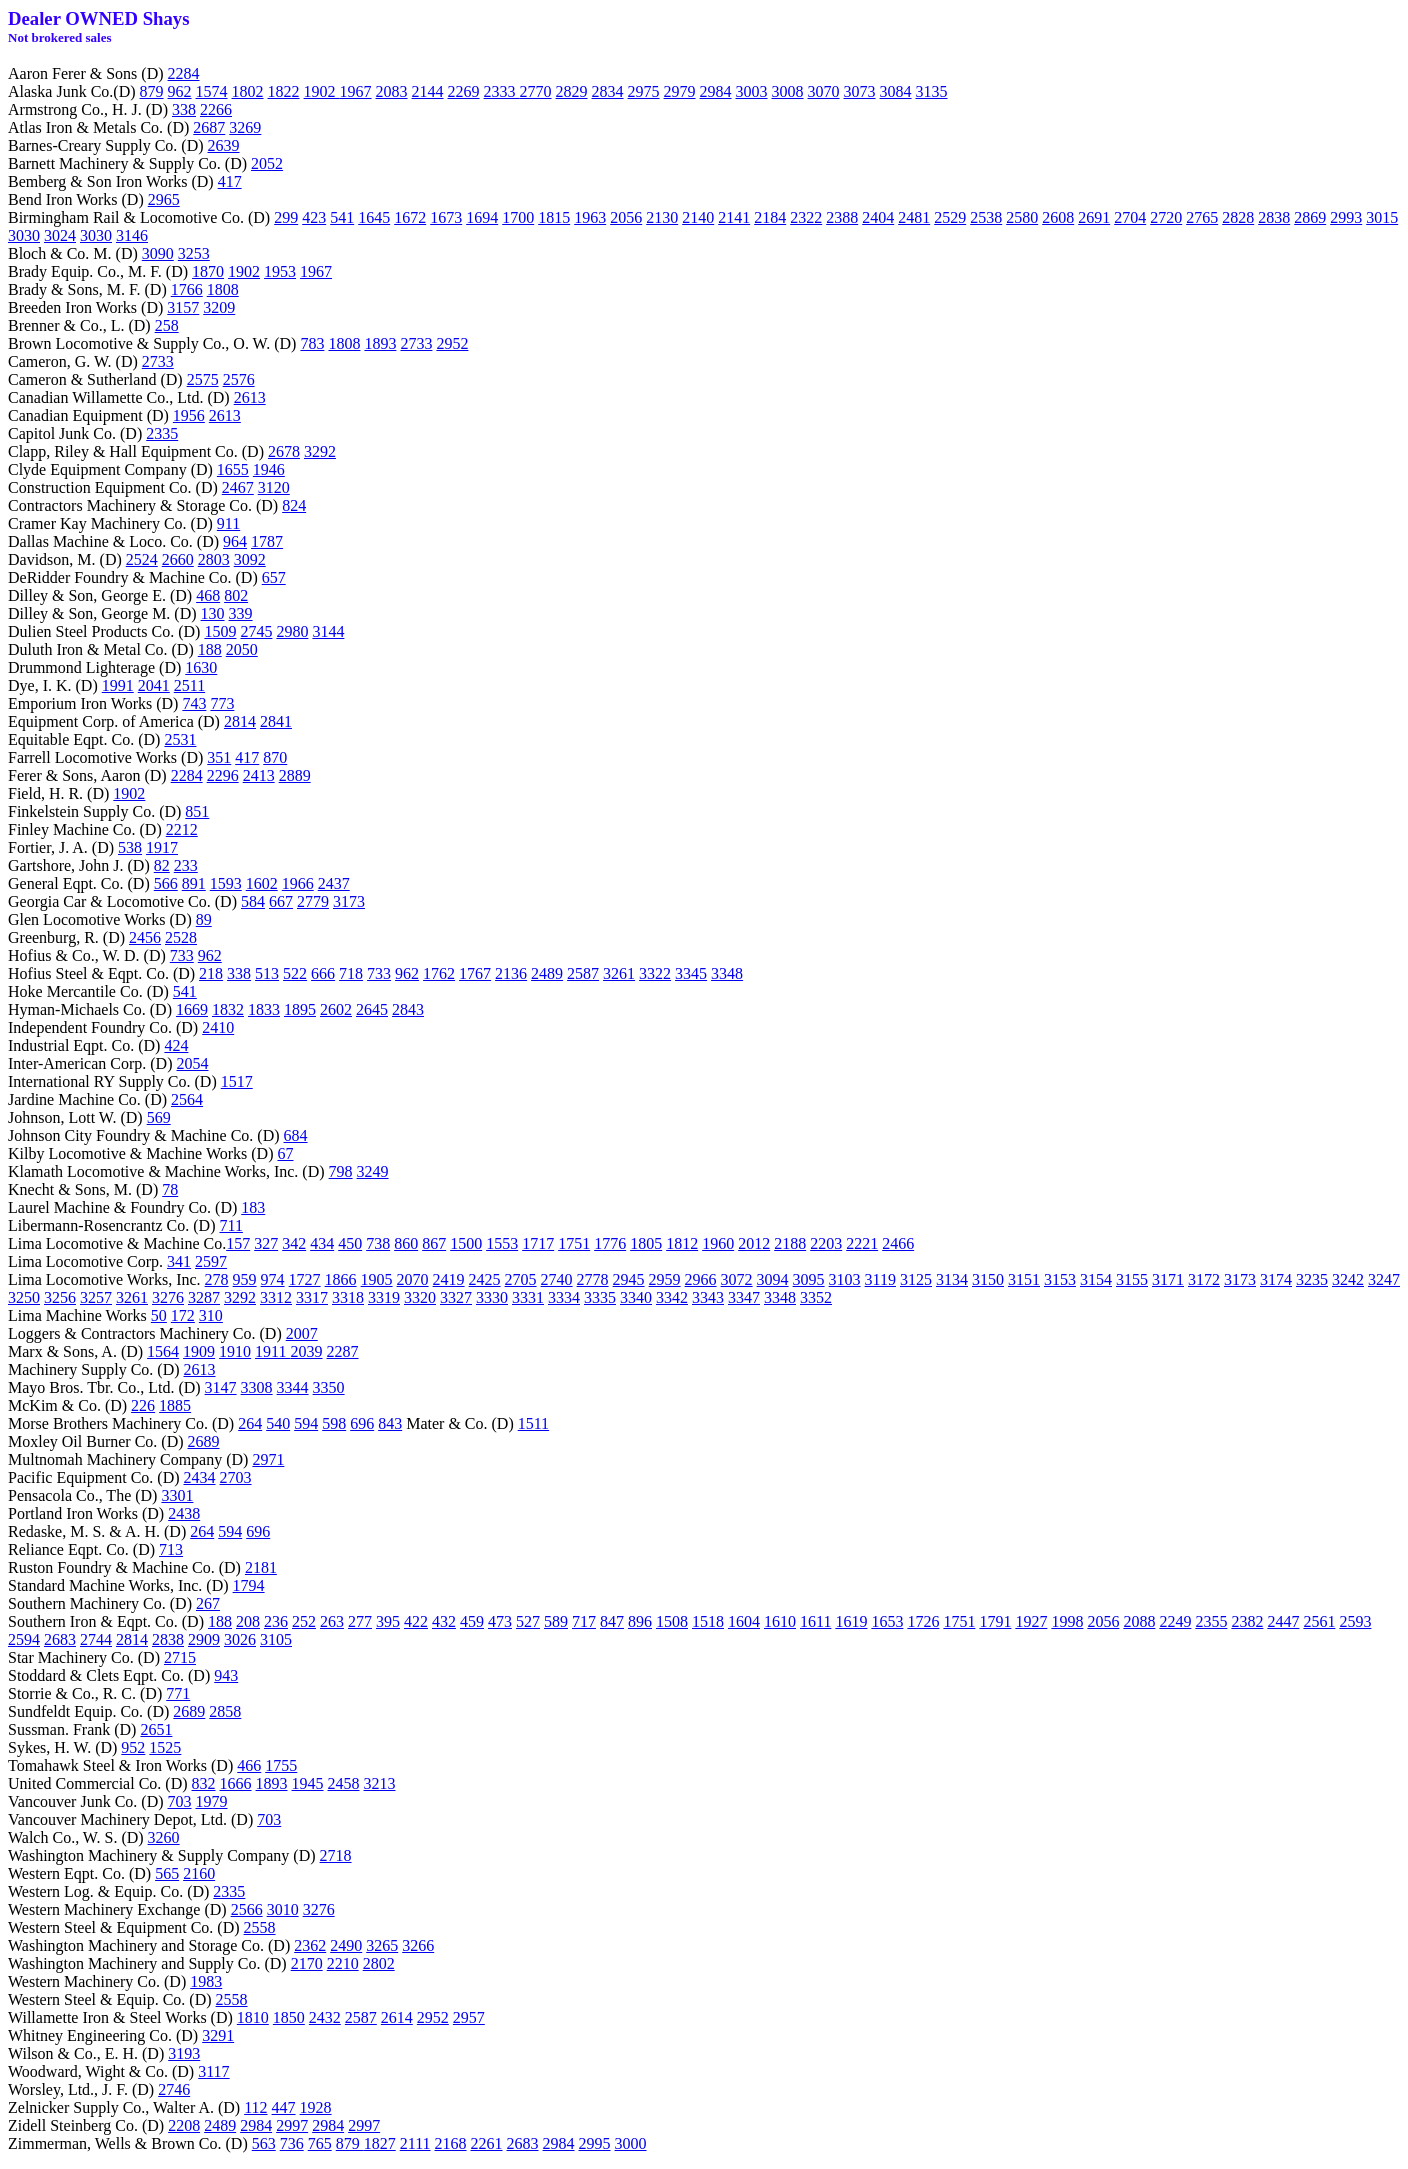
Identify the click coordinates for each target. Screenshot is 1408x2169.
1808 (223, 289)
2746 (174, 2089)
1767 (475, 973)
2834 (608, 91)
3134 (952, 1279)
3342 (672, 1297)
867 (434, 1243)
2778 (593, 1279)
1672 (410, 217)
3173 (349, 901)
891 (194, 883)
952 (133, 1747)
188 (210, 649)
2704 (1130, 217)
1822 (284, 91)
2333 (502, 91)
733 (182, 955)
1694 (482, 217)
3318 (348, 1297)
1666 (236, 1783)
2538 (986, 217)
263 (332, 1621)
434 (322, 1243)
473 (500, 1621)
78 (170, 1189)
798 (341, 1171)
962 (180, 91)
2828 (1238, 217)
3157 (183, 307)
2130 (662, 217)
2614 (397, 2017)
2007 (302, 1333)
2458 (344, 1783)
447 (284, 2107)
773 (222, 703)
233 (186, 865)
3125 (916, 1279)
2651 (156, 1729)
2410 (218, 1027)
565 (167, 1873)
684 (296, 1135)
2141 (734, 217)
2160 (199, 1873)
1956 (189, 415)
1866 (341, 1279)
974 (273, 1279)
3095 (809, 1279)
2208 (184, 2125)
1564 (163, 1351)
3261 (619, 973)
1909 (199, 1351)
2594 (24, 1639)
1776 (610, 1243)
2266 (216, 109)
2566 (247, 1909)
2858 (225, 1711)
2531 (180, 739)
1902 (322, 91)
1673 (446, 217)
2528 (181, 937)
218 (211, 973)
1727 (305, 1279)
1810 (253, 2017)
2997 (292, 2125)
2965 (164, 199)
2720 (1166, 217)
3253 (194, 253)
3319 (384, 1297)
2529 (950, 217)
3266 (418, 1945)
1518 (708, 1621)
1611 (815, 1621)
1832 (228, 1009)
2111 (415, 2143)
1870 (208, 271)
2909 (204, 1639)
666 (323, 973)
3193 (184, 2053)
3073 (860, 91)
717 (584, 1621)
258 (167, 325)
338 (184, 109)
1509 (220, 631)
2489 (547, 973)
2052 (267, 163)
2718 (336, 1855)
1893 (380, 343)
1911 (272, 1351)
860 (406, 1243)
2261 (487, 2143)
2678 (284, 451)
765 (320, 2143)
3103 (845, 1279)
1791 (995, 1621)
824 (294, 505)
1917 (162, 847)
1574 (212, 91)
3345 (691, 973)
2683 (60, 1639)
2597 (211, 1261)
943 (226, 1675)
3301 (177, 1495)
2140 (698, 217)
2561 (1319, 1621)
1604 (744, 1621)
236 (276, 1621)
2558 (260, 1927)
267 (208, 1603)
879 (152, 91)
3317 (312, 1297)
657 (274, 577)
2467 (238, 487)
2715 (180, 1657)
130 (213, 613)
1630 (201, 667)
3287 (204, 1297)
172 (183, 1315)
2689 (204, 1441)
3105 (276, 1639)
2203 (826, 1243)
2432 (325, 2017)
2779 (313, 901)
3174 (1276, 1279)
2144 (428, 91)
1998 (1067, 1621)
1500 (466, 1243)
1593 (226, 883)
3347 (744, 1297)
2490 (346, 1945)
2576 (239, 379)
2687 (209, 127)
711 (230, 1225)
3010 (283, 1909)
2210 (343, 1963)
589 (556, 1621)
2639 (224, 145)
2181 (261, 1567)
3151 (1024, 1279)
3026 (240, 1639)
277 (360, 1621)
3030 (24, 235)
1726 (923, 1621)
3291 (218, 2035)
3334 (564, 1297)
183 (253, 1207)
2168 (451, 2143)
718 (351, 973)
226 (143, 1405)
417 (230, 181)
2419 (449, 1279)
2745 (256, 631)
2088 (1139, 1621)
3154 (1096, 1279)
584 (253, 901)
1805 (646, 1243)
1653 (887, 1621)
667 (281, 901)
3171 (1168, 1279)
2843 (408, 1009)
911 (228, 523)
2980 (292, 631)
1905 (377, 1279)
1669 (192, 1009)
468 (208, 595)
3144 (328, 631)
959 (245, 1279)
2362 (310, 1945)
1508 (672, 1621)
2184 (770, 217)
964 (235, 541)
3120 (274, 487)
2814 (240, 721)
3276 (168, 1297)
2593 (1355, 1621)
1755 (281, 1765)
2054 (193, 1063)
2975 (644, 91)
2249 (1175, 1621)
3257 (96, 1297)
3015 (1382, 217)
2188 (790, 1243)
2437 (334, 883)
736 (292, 2143)
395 (388, 1621)
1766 (187, 289)
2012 (754, 1243)
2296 (223, 775)
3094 (773, 1279)
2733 (416, 343)
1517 (237, 1081)
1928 (316, 2107)
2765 (1202, 217)
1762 (439, 973)
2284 (184, 73)
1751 (574, 1243)
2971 (268, 1459)
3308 (257, 1387)
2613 (250, 397)
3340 (636, 1297)
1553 (502, 1243)
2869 (1310, 217)
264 (250, 1423)
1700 (518, 217)
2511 (189, 685)
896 (640, 1621)
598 (334, 1423)
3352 (816, 1297)
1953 (280, 271)
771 (178, 1693)
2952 (452, 343)
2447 (1283, 1621)
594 (306, 1423)
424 (176, 1045)
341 (179, 1261)
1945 (308, 1783)
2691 (1094, 217)
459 (472, 1621)
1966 (298, 883)
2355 (1211, 1621)
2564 (187, 1099)
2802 (379, 1963)
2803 (214, 559)
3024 (60, 235)
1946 (269, 469)
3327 (456, 1297)
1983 (206, 1981)
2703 (236, 1477)
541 (342, 217)
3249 (373, 1171)
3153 (1060, 1279)
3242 (1348, 1279)
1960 (718, 1243)
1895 (300, 1009)
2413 (259, 775)
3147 (221, 1387)
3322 (655, 973)
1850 (289, 2017)
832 (204, 1783)
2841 (276, 721)
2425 (485, 1279)
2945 (629, 1279)
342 (294, 1243)
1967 (356, 91)
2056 (626, 217)
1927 (1031, 1621)
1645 (374, 217)
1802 (248, 91)
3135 (932, 91)
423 (314, 217)
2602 (336, 1009)
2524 (142, 559)
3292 (320, 451)
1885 (175, 1405)
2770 (536, 91)
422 (416, 1621)
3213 (380, 1783)
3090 (158, 253)
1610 (780, 1621)
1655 (233, 469)
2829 (572, 91)
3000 (631, 2143)
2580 (1022, 217)
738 (378, 1243)
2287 (343, 1351)
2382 (1247, 1621)
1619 (851, 1621)
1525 (165, 1747)
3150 (988, 1279)
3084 (896, 91)
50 (159, 1315)
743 (194, 703)
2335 (162, 433)
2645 (372, 1009)
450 (350, 1243)
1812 (682, 1243)
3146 (132, 235)
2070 (413, 1279)
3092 (250, 559)
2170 (307, 1963)
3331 (528, 1297)
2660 (178, 559)
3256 (60, 1297)
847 (612, 1621)
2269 (464, 91)
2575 (203, 379)
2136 (511, 973)
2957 (469, 2017)
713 (171, 1549)
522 (295, 973)
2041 (154, 685)
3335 (600, 1297)
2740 (557, 1279)
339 (241, 613)
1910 (235, 1351)
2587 (583, 973)
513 (267, 973)
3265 (382, 1945)
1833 (264, 1009)
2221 (862, 1243)
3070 (824, 91)
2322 (806, 217)
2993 (1346, 217)
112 (255, 2107)
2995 (595, 2143)
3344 (293, 1387)
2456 (145, 937)
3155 (1132, 1279)
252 (304, 1621)
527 (528, 1621)
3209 (219, 307)
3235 (1312, 1279)
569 (159, 1117)
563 (264, 2143)
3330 (492, 1297)
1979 (212, 1801)
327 (266, 1243)
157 (238, 1243)
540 (278, 1423)
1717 (538, 1243)
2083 (392, 91)
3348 (727, 973)
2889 (295, 775)
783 (312, 343)
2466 (898, 1243)
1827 (380, 2143)
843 (390, 1423)
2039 (307, 1351)
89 (204, 919)
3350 (329, 1387)
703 (180, 1801)
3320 (420, 1297)
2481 (914, 217)
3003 (752, 91)
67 (285, 1153)
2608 (1058, 217)
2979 (680, 91)
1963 (590, 217)
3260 (164, 1837)
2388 (842, 217)
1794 (249, 1585)
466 (249, 1765)
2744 (96, 1639)
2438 (184, 1513)
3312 (276, 1297)
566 (166, 883)
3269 (245, 127)
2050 (242, 649)
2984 (716, 91)
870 (275, 757)
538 (130, 847)
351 (219, 757)
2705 (521, 1279)
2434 (200, 1477)
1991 (118, 685)
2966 (701, 1279)
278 (217, 1279)
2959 (665, 1279)
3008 (788, 91)
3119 (880, 1279)
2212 (182, 829)
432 (444, 1621)
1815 (554, 217)
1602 (262, 883)
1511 (533, 1423)
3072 (737, 1279)
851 (197, 811)
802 (236, 595)
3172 (1204, 1279)
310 (211, 1315)
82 (162, 865)
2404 (878, 217)
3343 (708, 1297)
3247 (1384, 1279)
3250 (24, 1297)
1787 (267, 541)
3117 (213, 2071)
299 (286, 217)
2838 (1274, 217)
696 (362, 1423)
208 (248, 1621)
